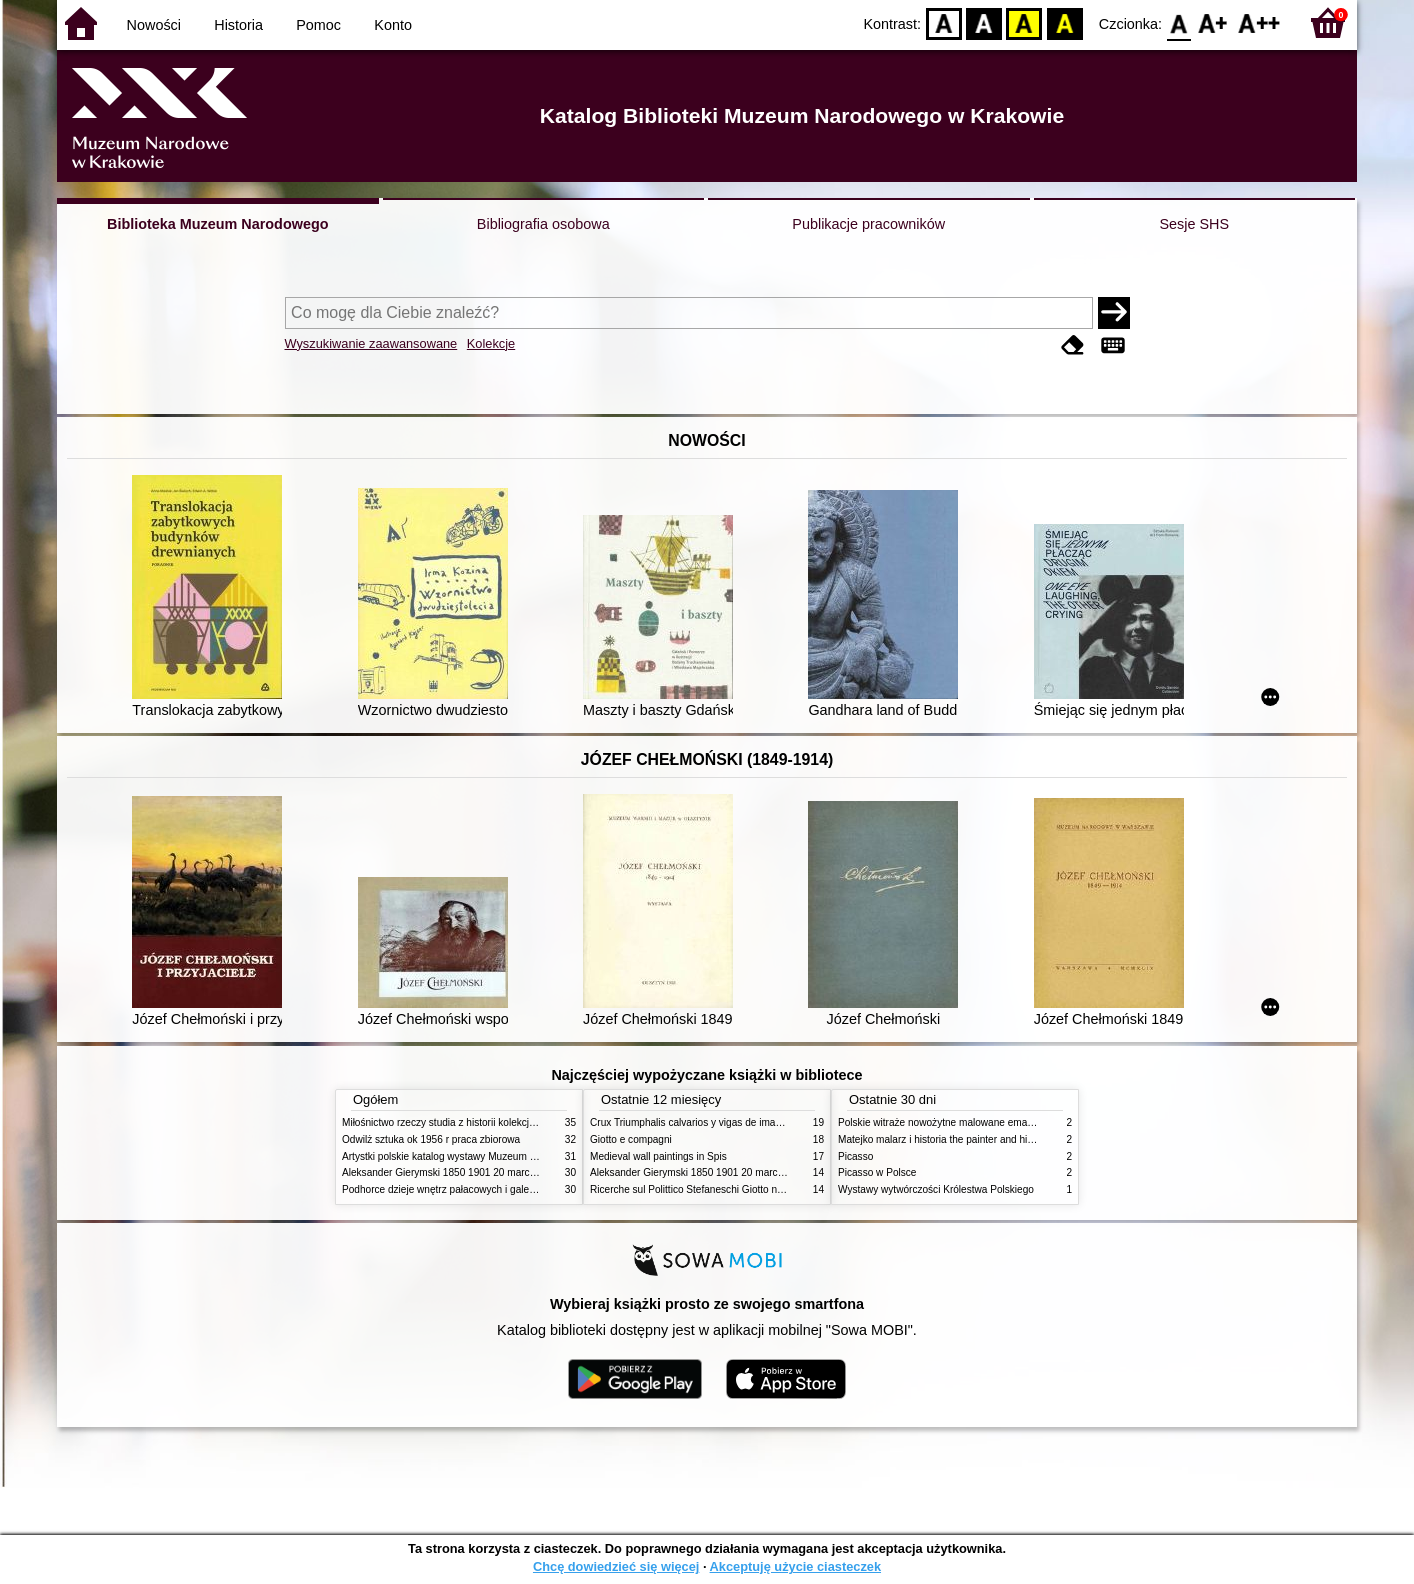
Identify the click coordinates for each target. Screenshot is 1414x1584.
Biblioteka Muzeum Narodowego (217, 224)
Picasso (855, 1156)
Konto (393, 25)
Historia (238, 25)
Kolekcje (491, 343)
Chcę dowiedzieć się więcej (616, 1566)
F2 (1259, 22)
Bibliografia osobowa (543, 224)
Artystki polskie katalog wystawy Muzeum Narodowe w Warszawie (489, 1156)
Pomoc (318, 25)
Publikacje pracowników (868, 224)
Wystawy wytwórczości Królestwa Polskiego (936, 1189)
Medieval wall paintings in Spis (658, 1156)
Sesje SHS (1194, 224)
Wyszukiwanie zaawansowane (371, 343)
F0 (1178, 22)
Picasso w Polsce (877, 1172)
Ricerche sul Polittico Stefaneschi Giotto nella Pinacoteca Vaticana (738, 1189)
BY (1064, 22)
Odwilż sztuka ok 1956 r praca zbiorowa (431, 1139)
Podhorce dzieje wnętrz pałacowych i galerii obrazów (460, 1189)
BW (984, 22)
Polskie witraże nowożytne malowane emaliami (943, 1122)
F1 (1213, 22)
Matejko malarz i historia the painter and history (943, 1139)
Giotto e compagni (631, 1139)
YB (1024, 22)
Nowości (154, 25)
